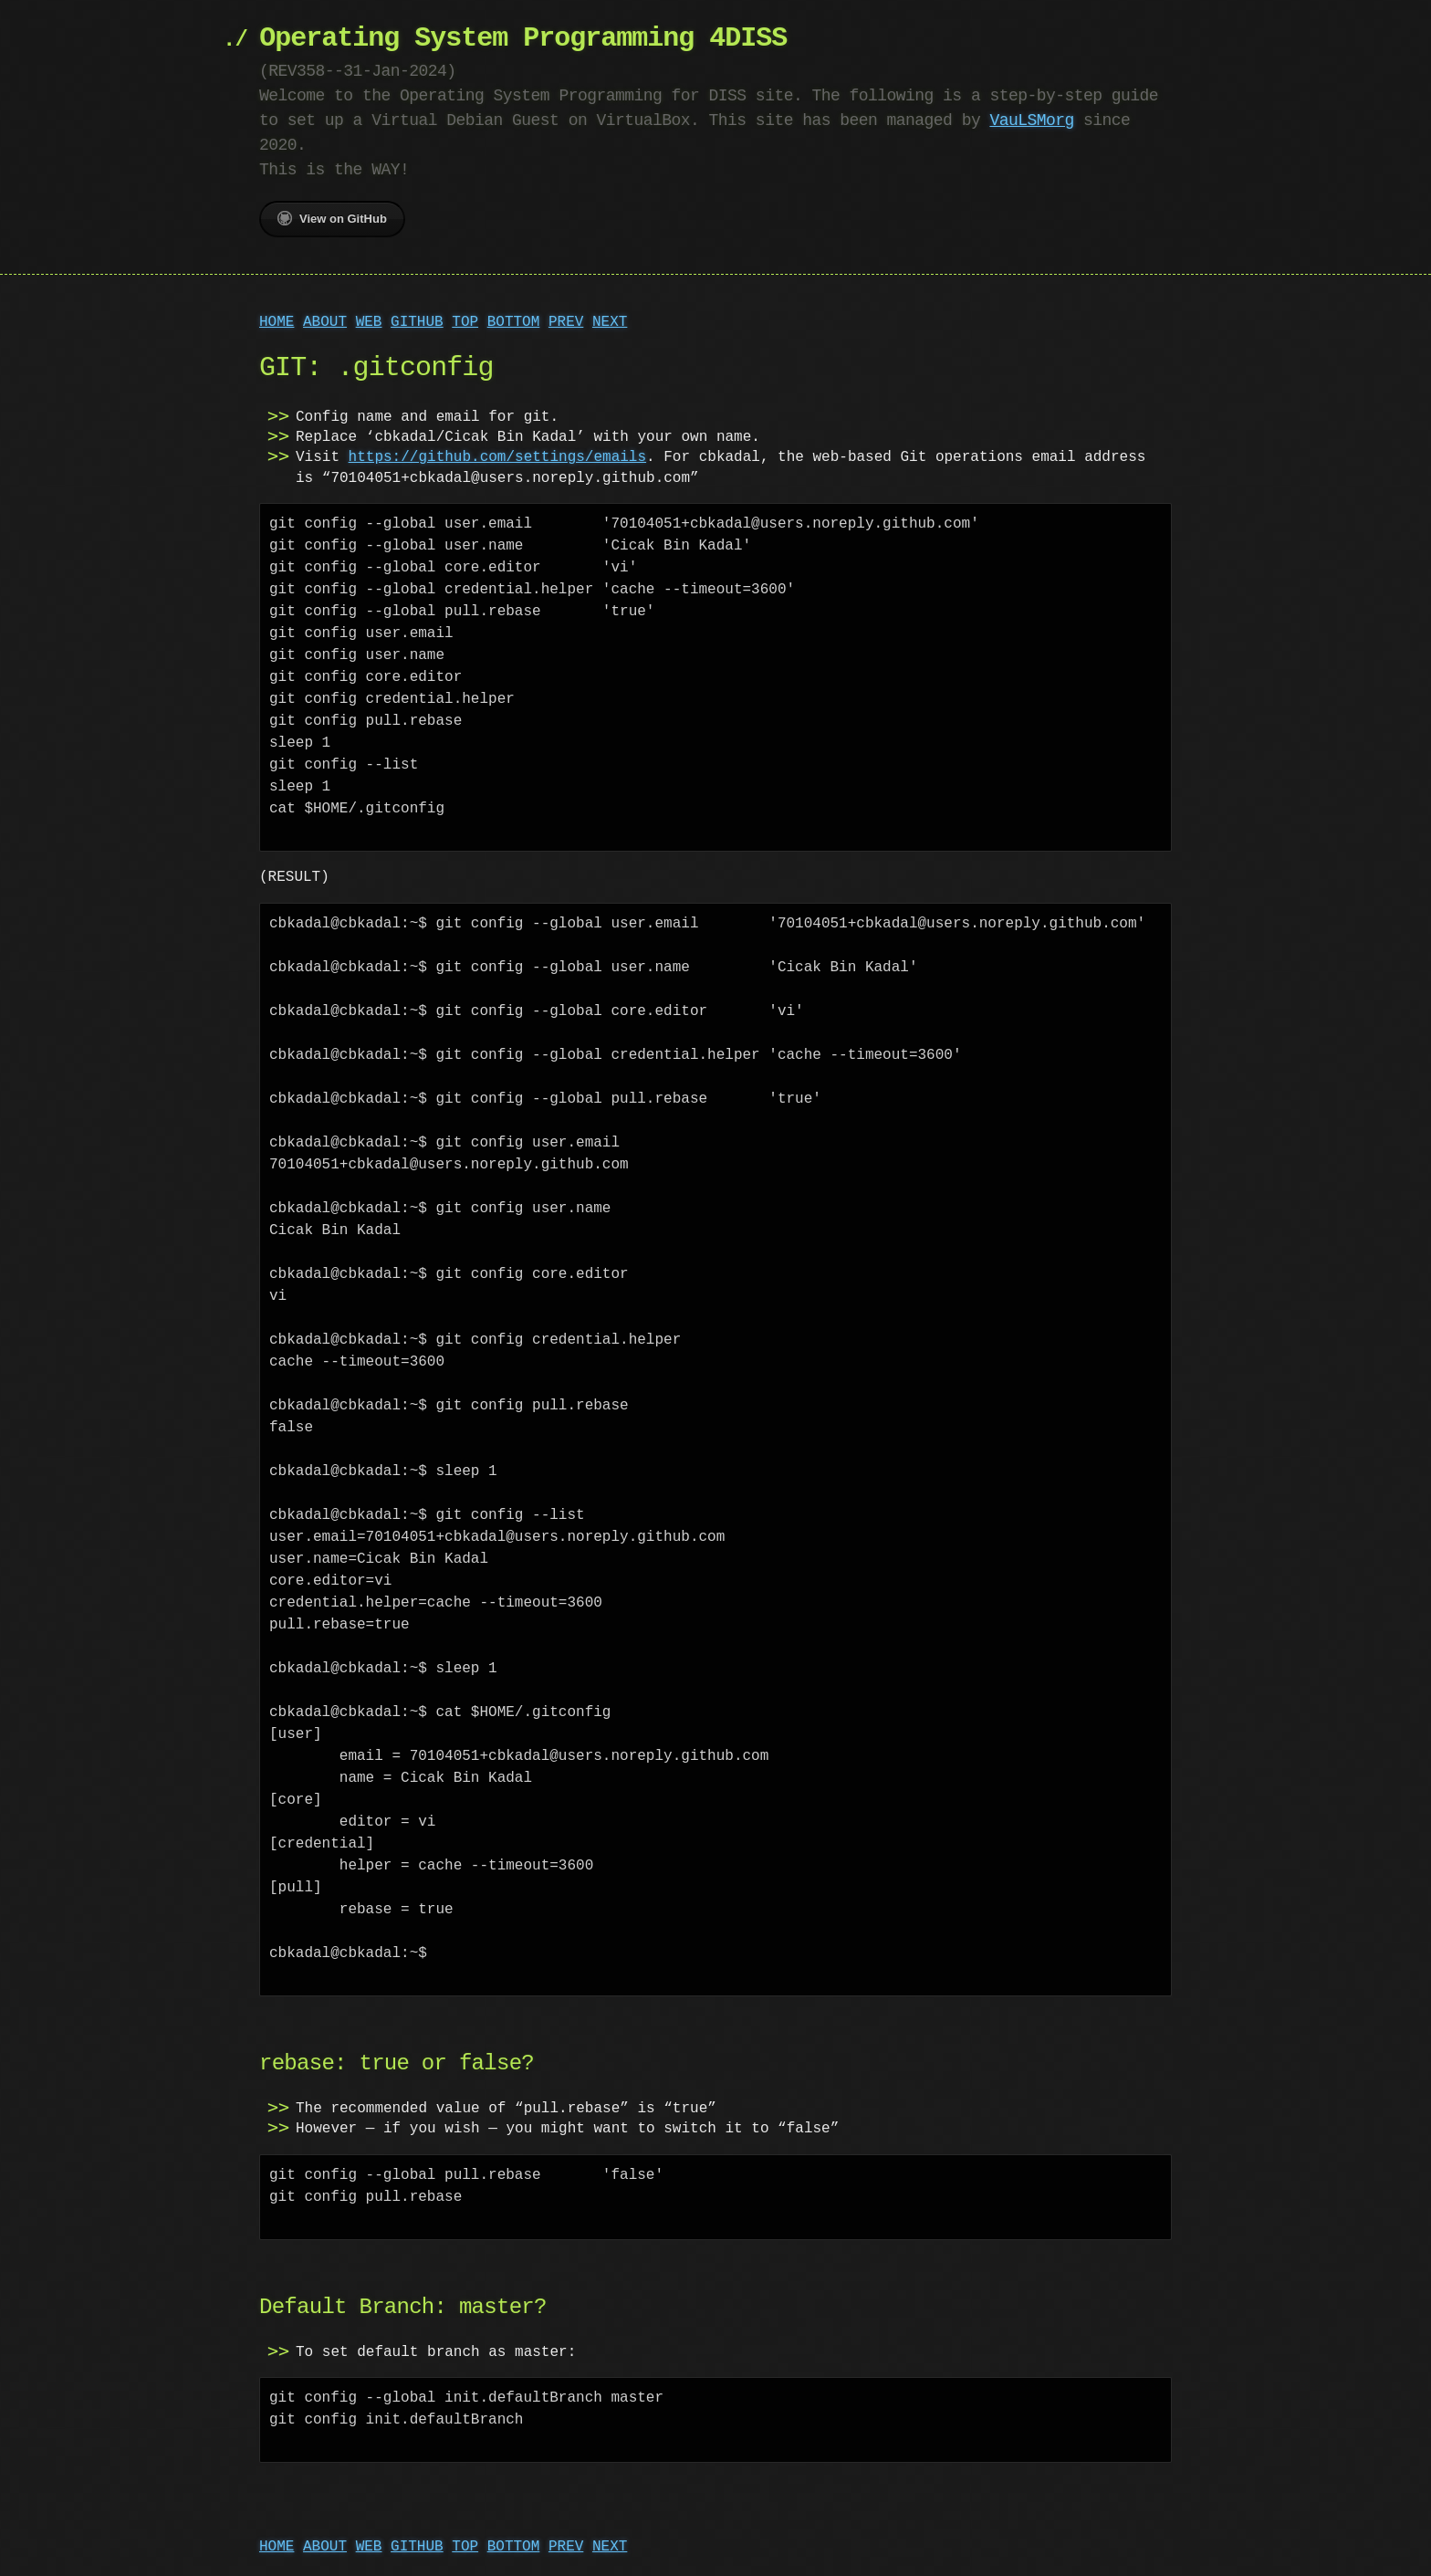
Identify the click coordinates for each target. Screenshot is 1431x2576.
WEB (369, 322)
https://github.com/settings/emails (497, 457)
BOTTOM (513, 322)
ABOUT (325, 322)
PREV (565, 322)
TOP (465, 322)
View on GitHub (332, 218)
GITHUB (417, 322)
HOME (276, 322)
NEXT (609, 322)
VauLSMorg (1031, 120)
